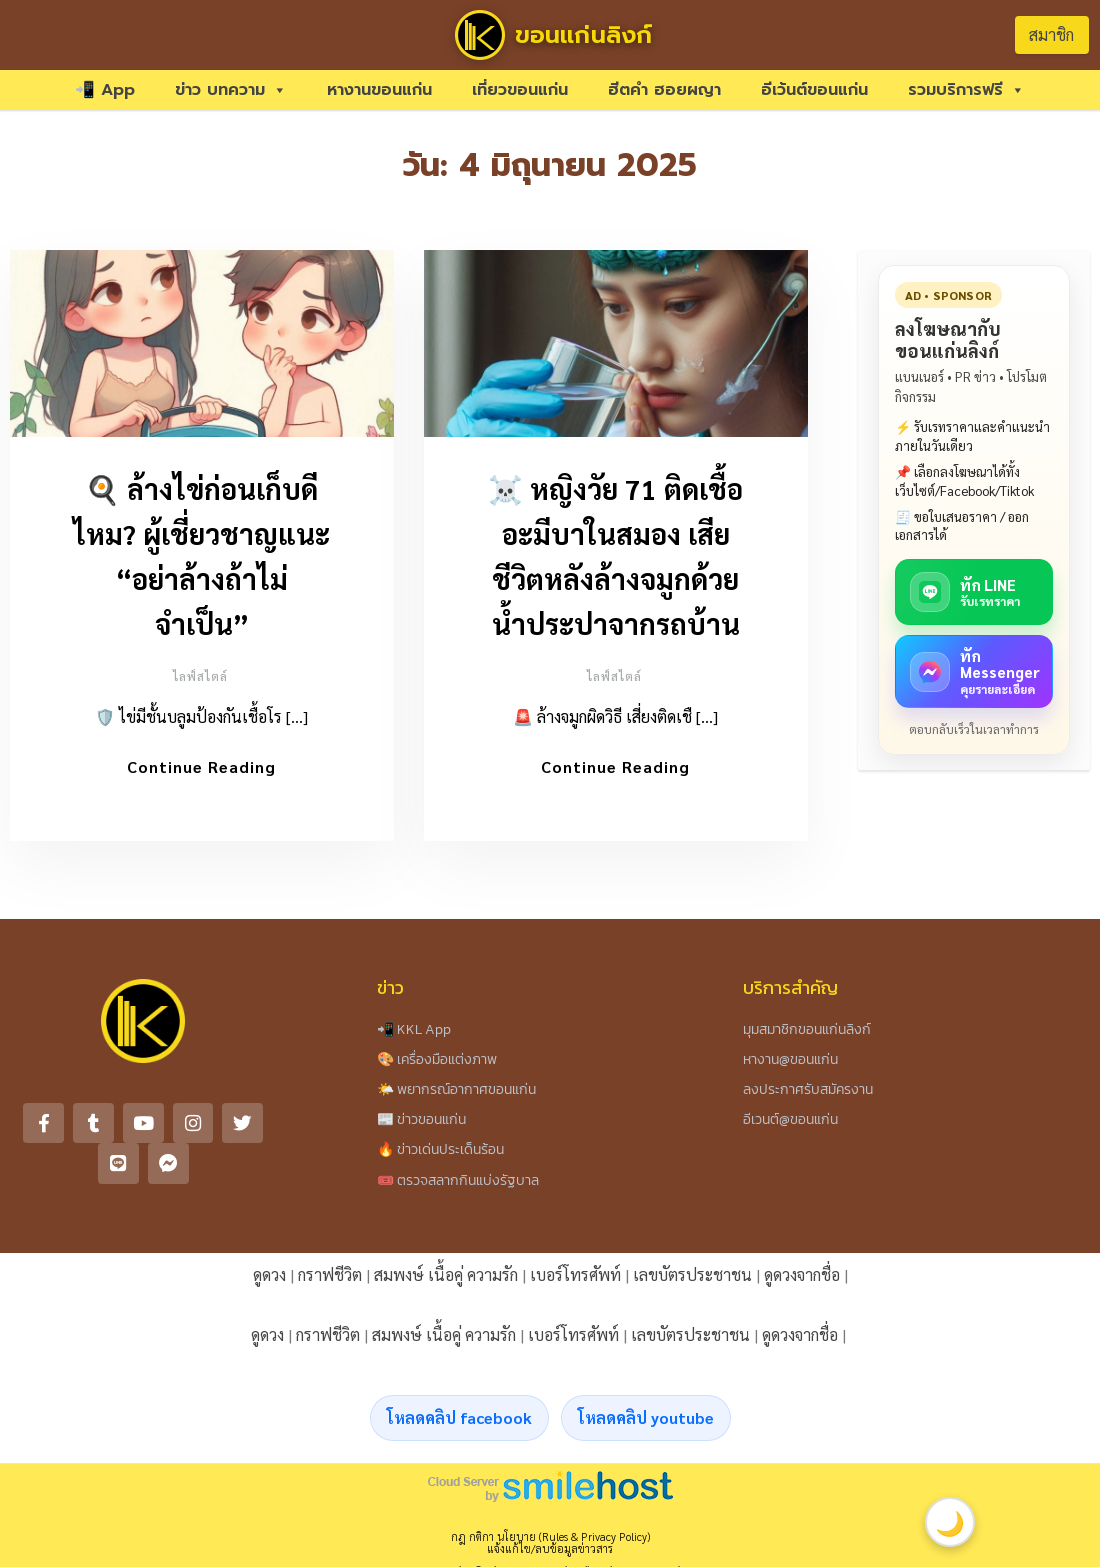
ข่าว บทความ (231, 90)
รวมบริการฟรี (966, 90)
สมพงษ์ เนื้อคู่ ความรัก (446, 1284)
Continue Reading (201, 766)
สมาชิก (1051, 34)
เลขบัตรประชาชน (692, 1284)
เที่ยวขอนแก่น (520, 90)
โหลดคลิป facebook (459, 1427)
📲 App (105, 90)
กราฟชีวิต (330, 1284)
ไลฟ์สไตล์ (200, 676)
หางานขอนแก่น (379, 90)
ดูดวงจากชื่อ (802, 1284)
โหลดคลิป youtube (646, 1427)
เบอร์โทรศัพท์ (575, 1284)
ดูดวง (269, 1284)
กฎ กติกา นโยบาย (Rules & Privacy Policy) (550, 1546)
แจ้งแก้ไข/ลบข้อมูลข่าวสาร (550, 1558)
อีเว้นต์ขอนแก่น (814, 90)
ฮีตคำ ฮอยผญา (664, 90)
